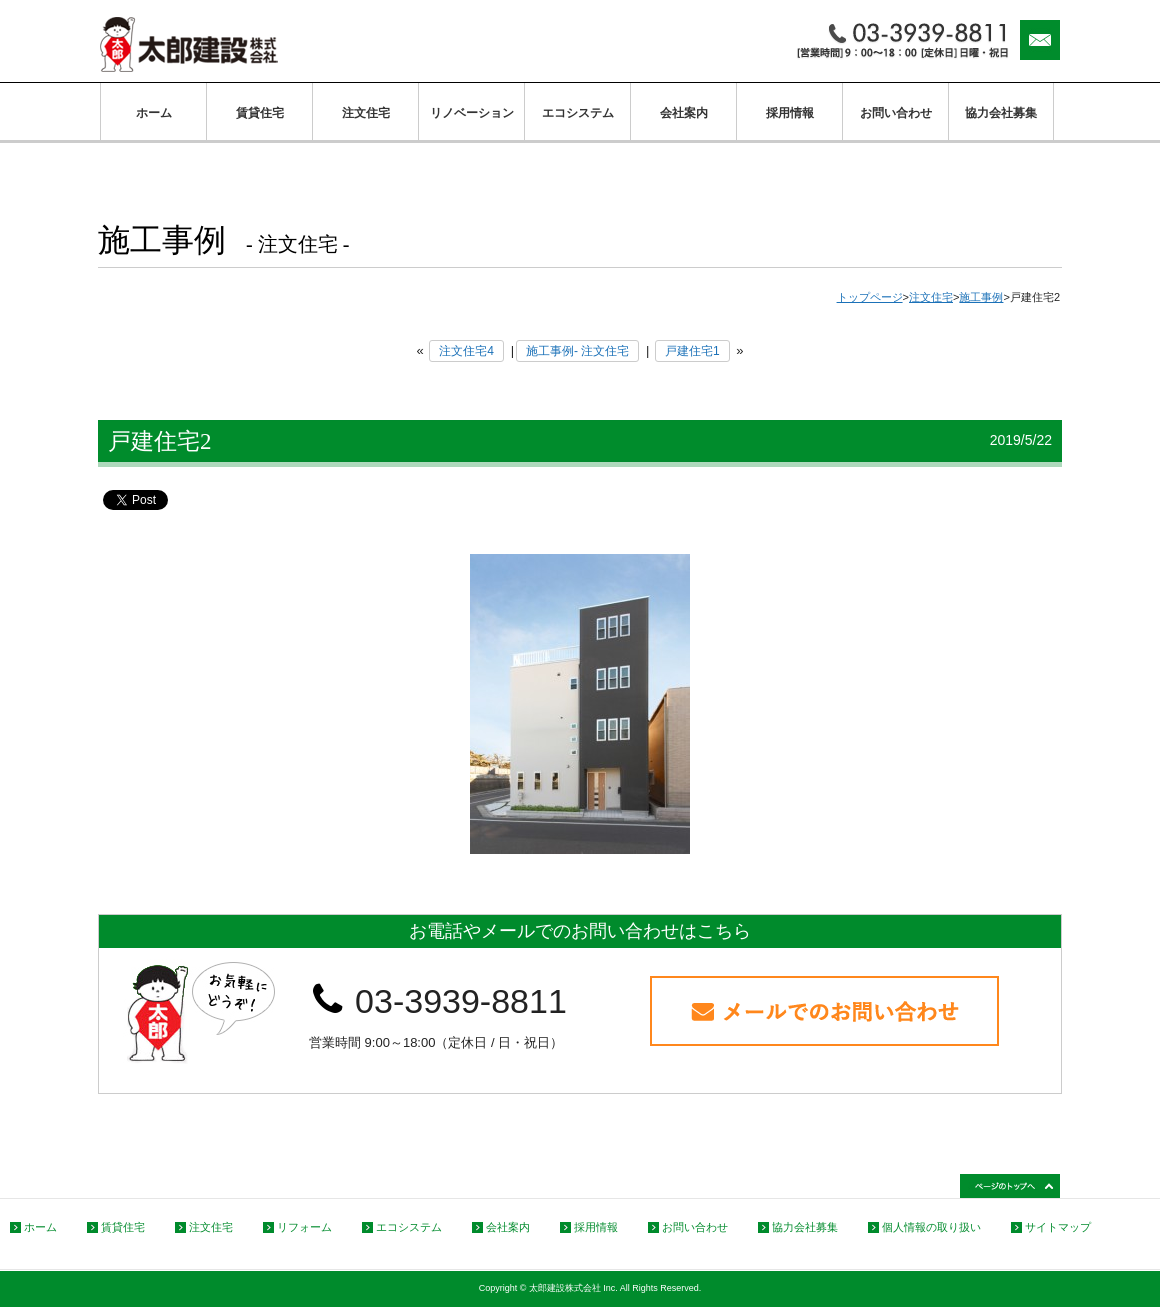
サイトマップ (1058, 1227)
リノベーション (472, 113)
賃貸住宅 (260, 113)
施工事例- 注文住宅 (577, 351)
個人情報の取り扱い (931, 1227)
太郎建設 (189, 44)
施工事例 (981, 297)
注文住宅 (366, 113)
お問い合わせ (896, 113)
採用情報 (790, 113)
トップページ (870, 297)
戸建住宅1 (692, 351)
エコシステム (578, 113)
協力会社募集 (1001, 113)
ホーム (154, 113)
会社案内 (684, 113)
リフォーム (304, 1227)
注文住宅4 (466, 351)
